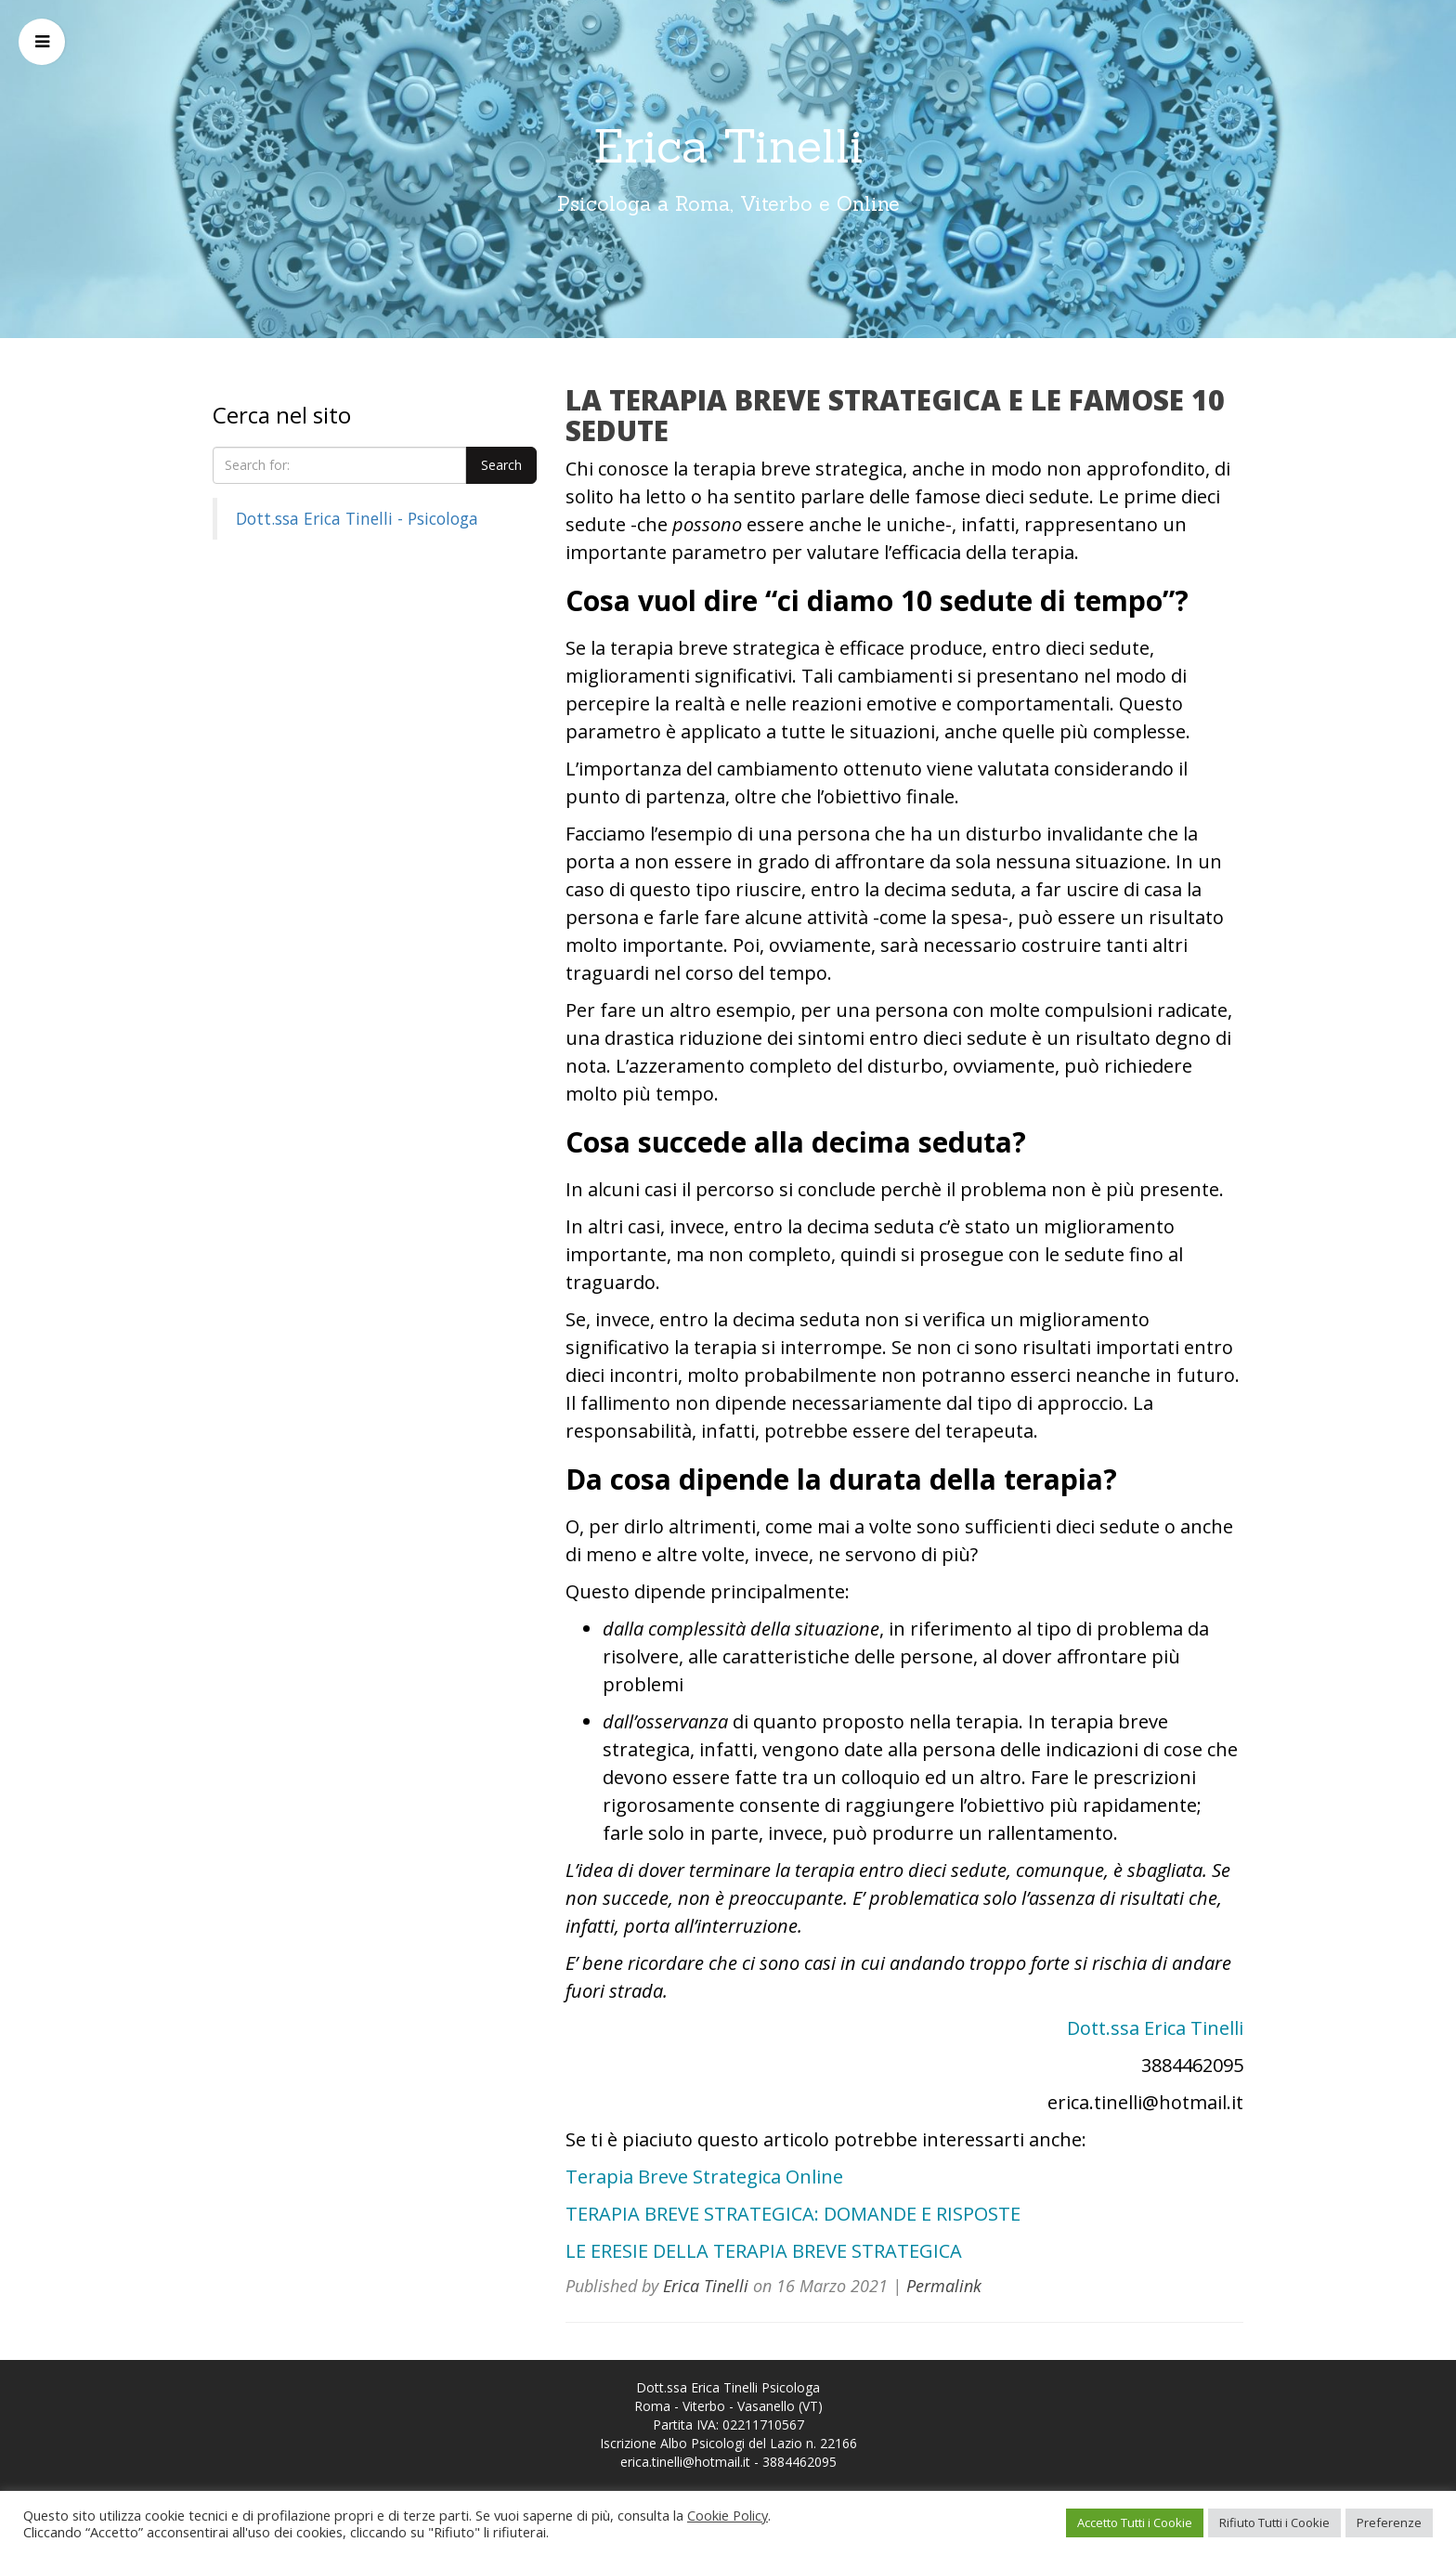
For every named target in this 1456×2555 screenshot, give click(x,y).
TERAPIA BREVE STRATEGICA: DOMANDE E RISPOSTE (793, 2213)
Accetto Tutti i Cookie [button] (1134, 2522)
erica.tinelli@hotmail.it (685, 2461)
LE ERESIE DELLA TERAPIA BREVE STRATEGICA (764, 2250)
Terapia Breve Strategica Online (704, 2176)
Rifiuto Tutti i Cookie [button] (1274, 2522)
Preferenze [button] (1389, 2522)
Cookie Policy (727, 2515)
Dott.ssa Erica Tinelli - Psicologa (357, 518)
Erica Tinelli (728, 146)
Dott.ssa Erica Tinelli (1155, 2027)
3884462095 (799, 2461)
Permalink (944, 2286)
